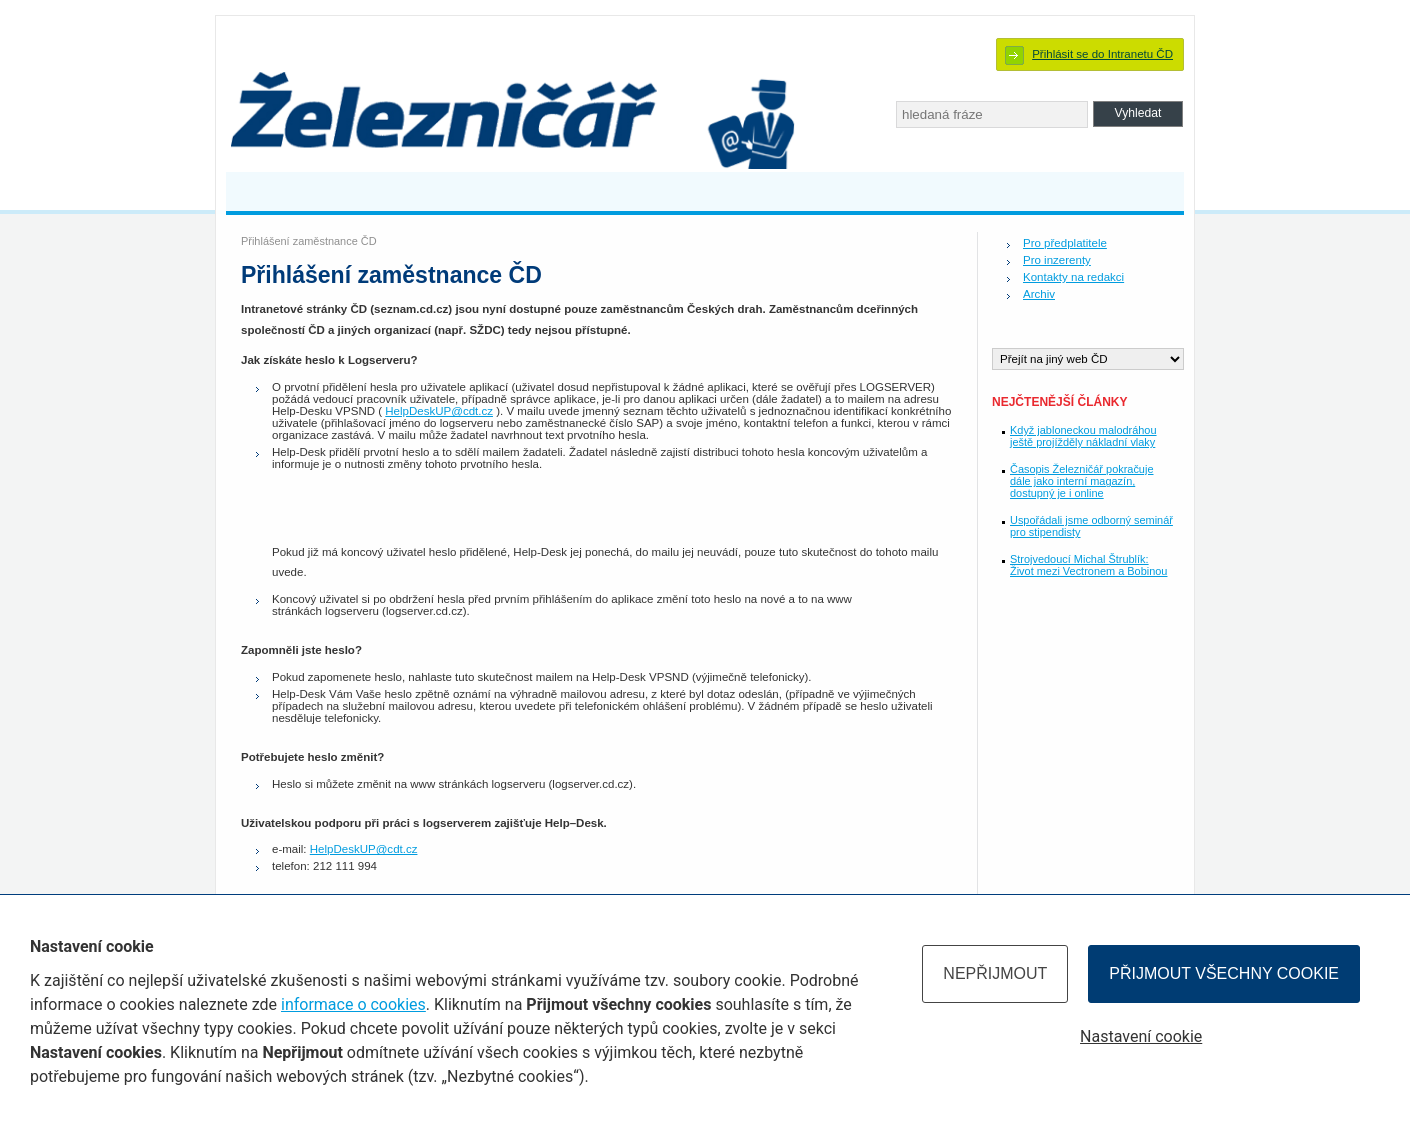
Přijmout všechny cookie (1224, 973)
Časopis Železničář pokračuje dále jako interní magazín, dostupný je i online (1081, 481)
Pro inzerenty (1057, 260)
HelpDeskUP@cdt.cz (439, 411)
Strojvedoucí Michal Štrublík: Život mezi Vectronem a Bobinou (1088, 565)
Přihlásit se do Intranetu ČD (1102, 54)
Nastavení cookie (1141, 1036)
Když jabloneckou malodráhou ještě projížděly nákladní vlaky (1083, 436)
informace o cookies (353, 1004)
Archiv (1039, 294)
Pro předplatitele (1065, 243)
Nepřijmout (995, 973)
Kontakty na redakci (1073, 277)
